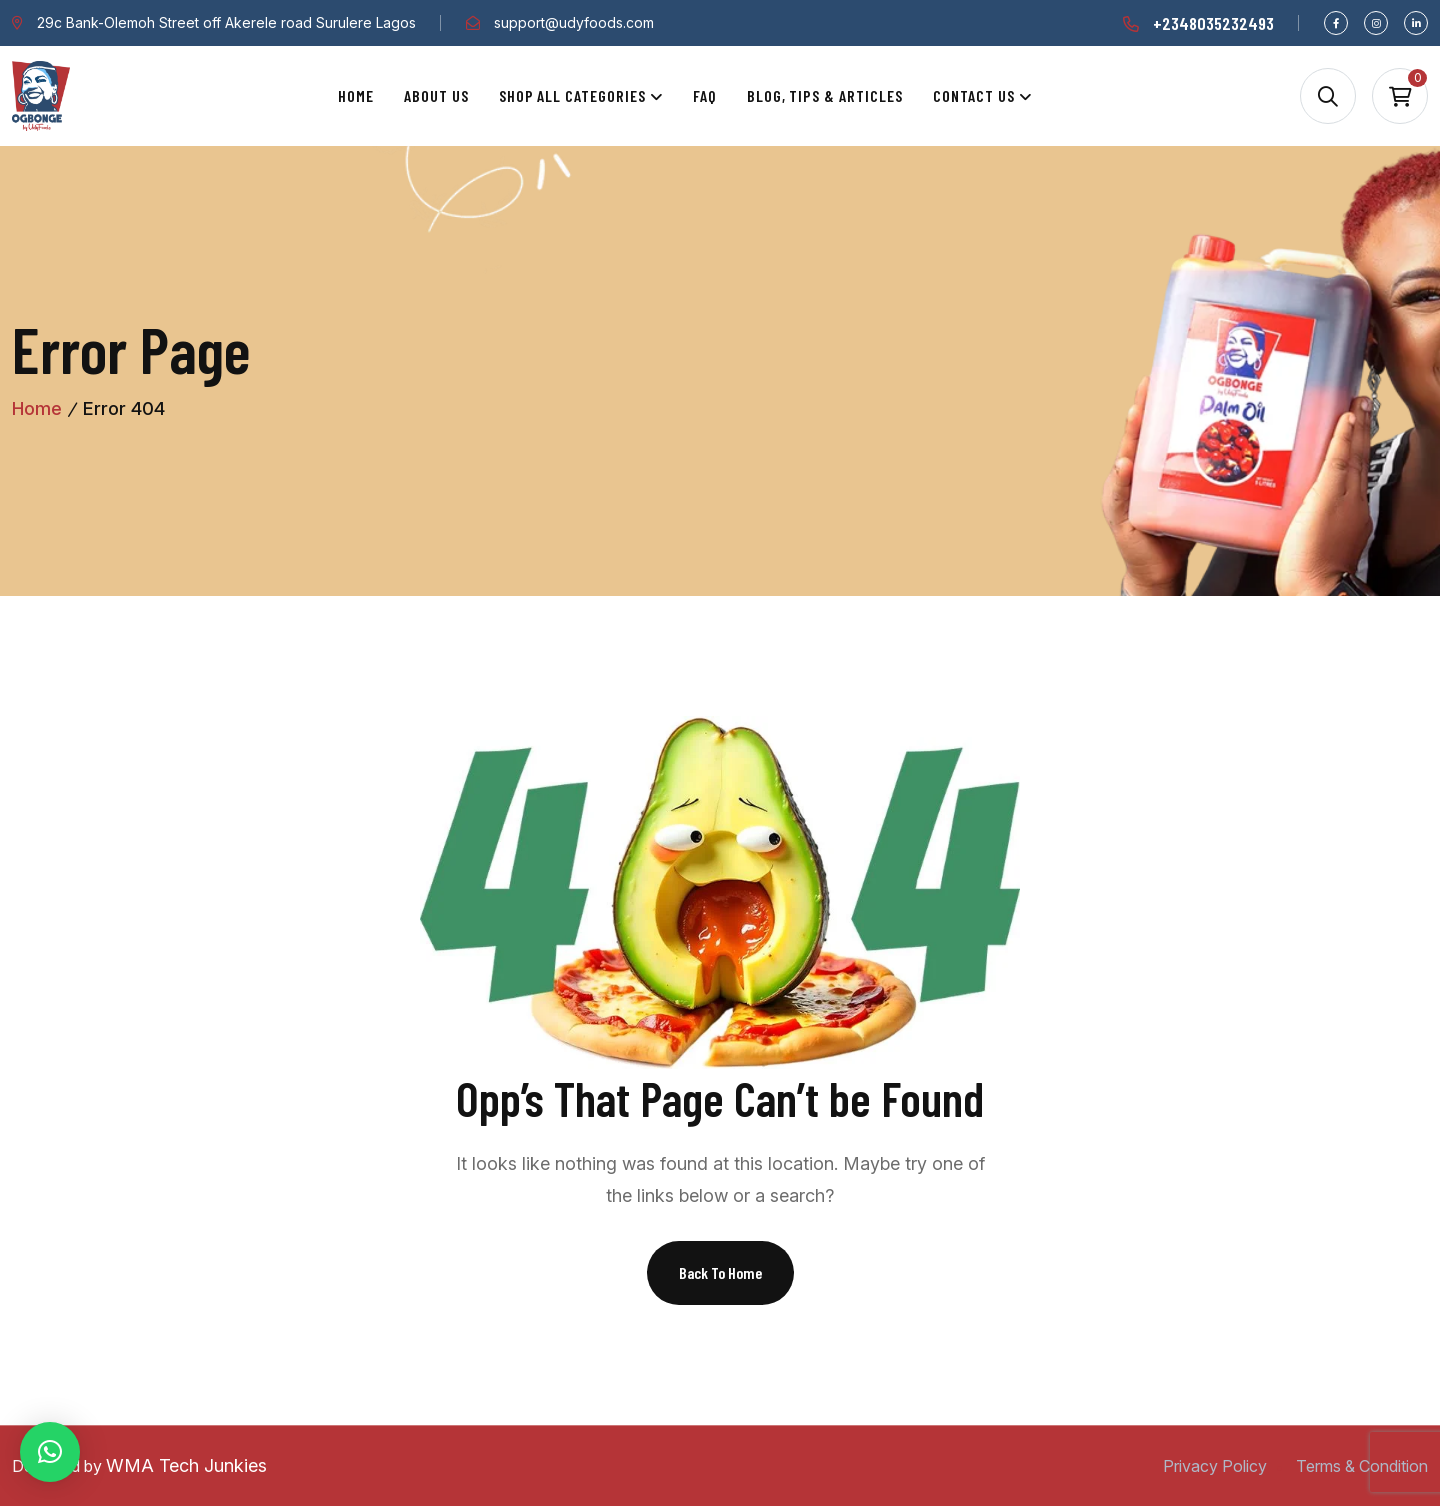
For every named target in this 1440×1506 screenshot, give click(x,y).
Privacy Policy (1215, 1466)
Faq (705, 95)
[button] (50, 1452)
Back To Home (720, 1272)
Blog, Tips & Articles (825, 95)
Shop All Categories (572, 95)
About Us (436, 95)
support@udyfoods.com (574, 22)
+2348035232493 (1213, 23)
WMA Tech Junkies (186, 1465)
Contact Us (974, 95)
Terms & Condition (1362, 1466)
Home (356, 95)
